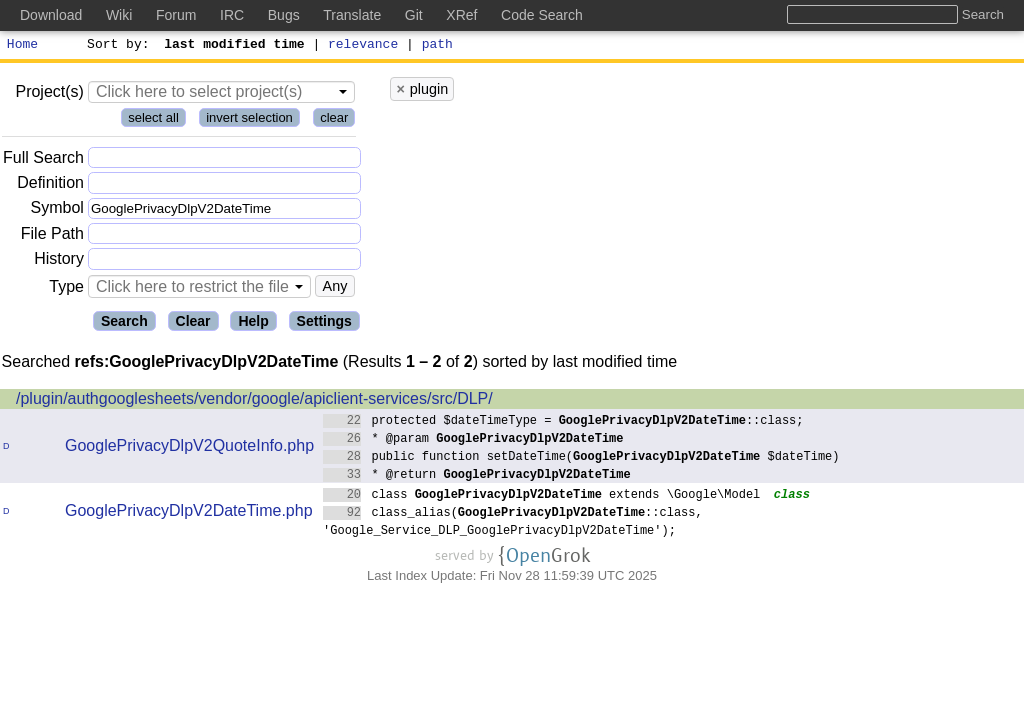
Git (414, 15)
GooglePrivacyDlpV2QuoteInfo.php (189, 448)
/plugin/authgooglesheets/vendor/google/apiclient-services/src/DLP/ (254, 401)
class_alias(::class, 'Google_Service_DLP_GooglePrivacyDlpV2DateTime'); (513, 523)
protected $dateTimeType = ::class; (563, 422)
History (59, 261)
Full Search (43, 160)
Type (66, 289)
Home (22, 46)
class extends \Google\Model (542, 496)
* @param (473, 440)
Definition (50, 185)
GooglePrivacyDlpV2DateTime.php (189, 513)
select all (153, 120)
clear (334, 120)
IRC (232, 15)
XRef (461, 15)
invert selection (249, 120)
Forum (176, 15)
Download (51, 15)
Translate (352, 15)
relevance (364, 46)
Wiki (119, 15)
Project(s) (49, 94)
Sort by (115, 46)
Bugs (284, 15)
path (437, 46)
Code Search (542, 15)
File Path (52, 236)
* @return (477, 476)
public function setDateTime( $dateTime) (581, 458)
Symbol (57, 211)
